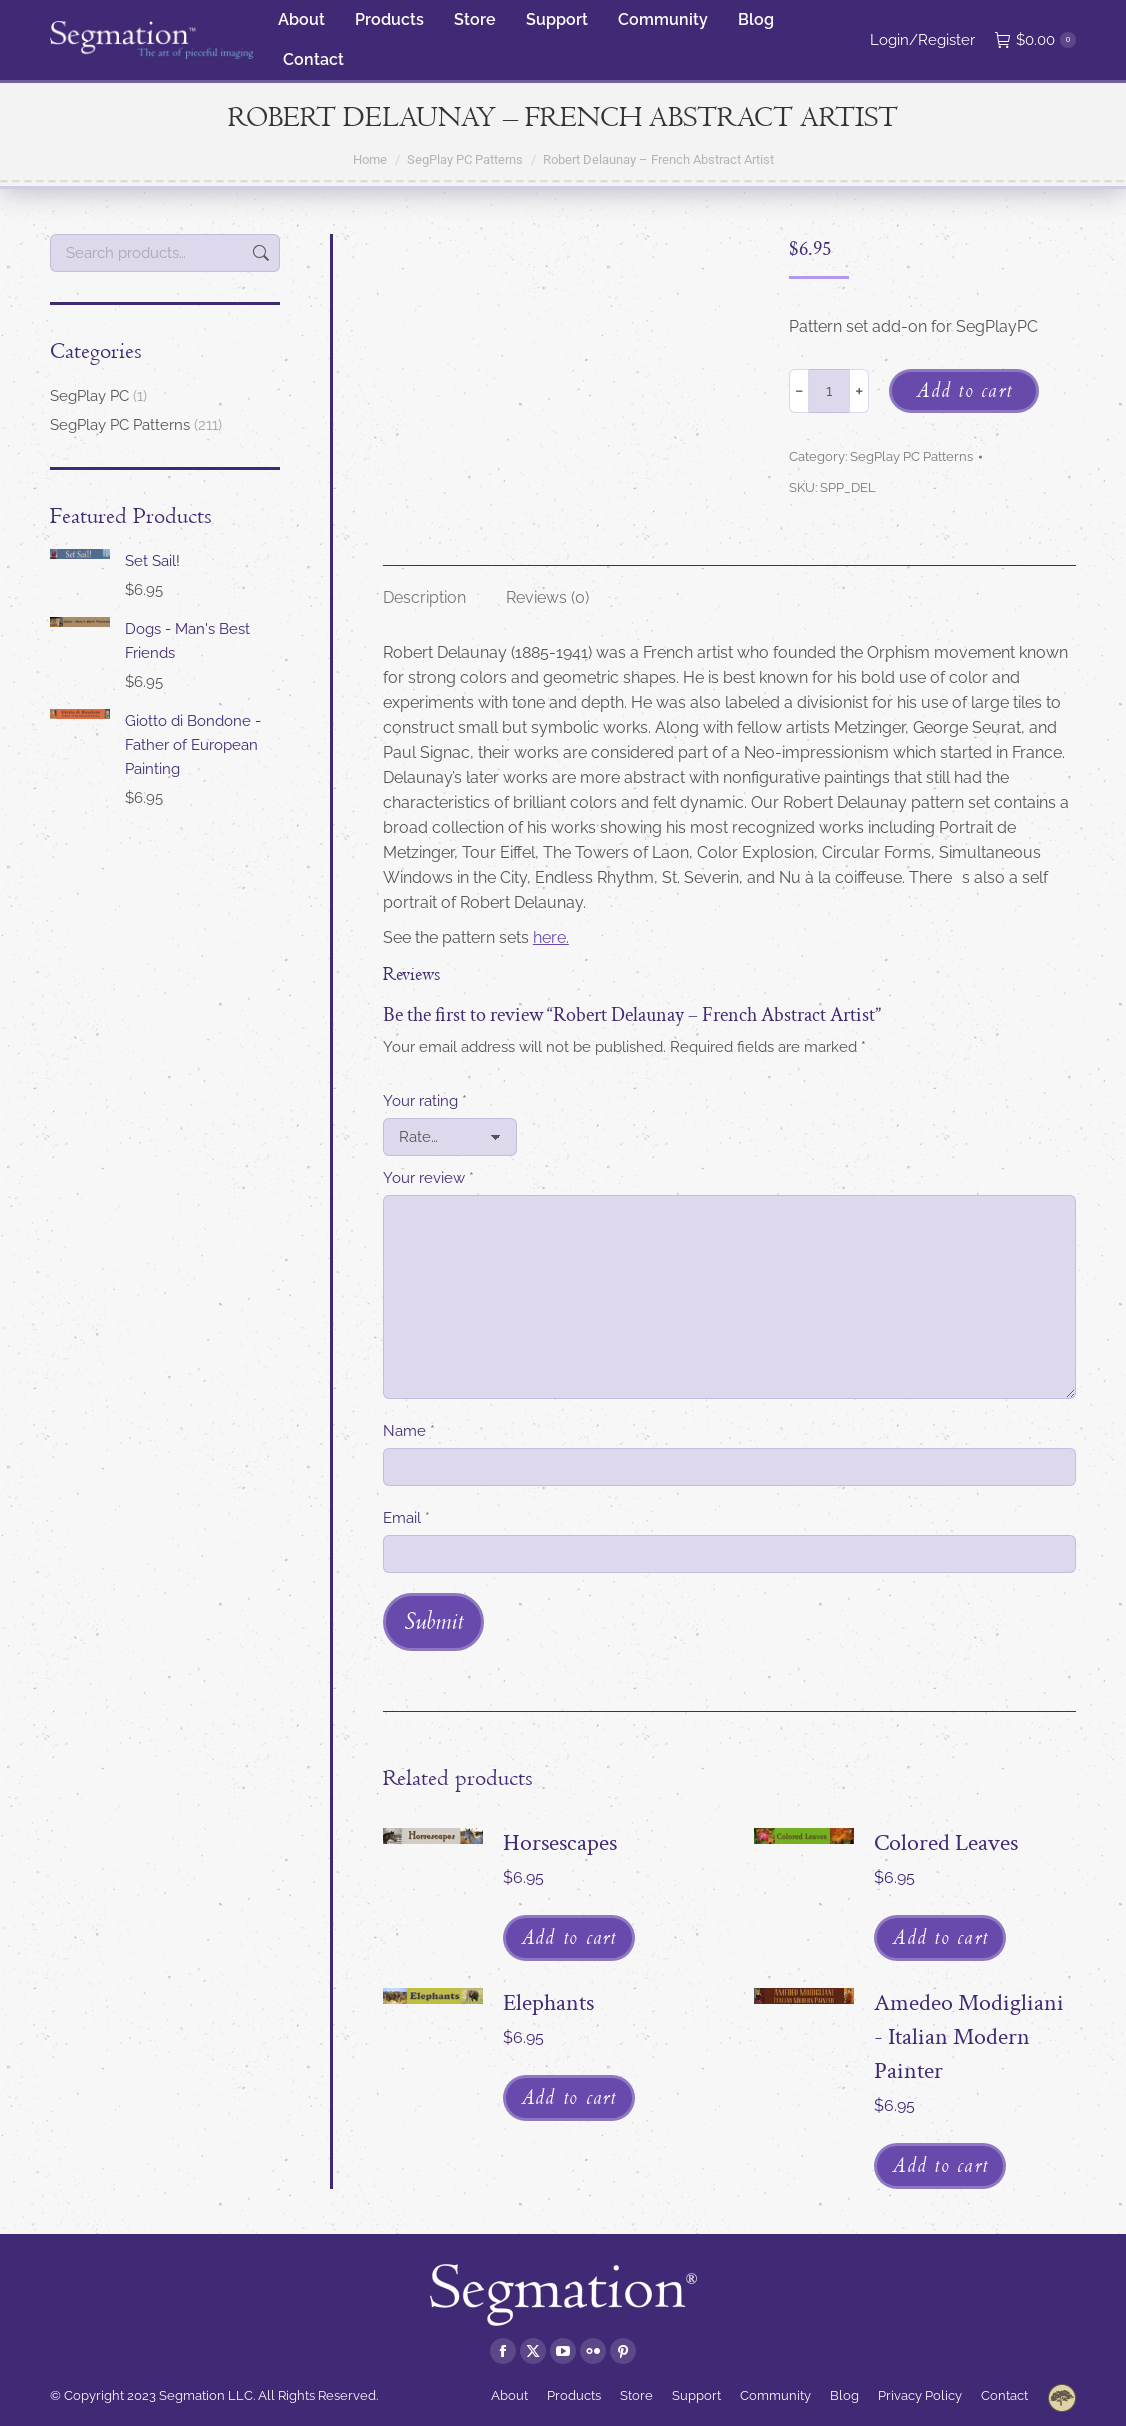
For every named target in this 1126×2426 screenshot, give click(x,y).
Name (409, 1431)
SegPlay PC (89, 396)
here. (551, 937)
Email (406, 1518)
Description (424, 597)
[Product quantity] (829, 391)
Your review (428, 1178)
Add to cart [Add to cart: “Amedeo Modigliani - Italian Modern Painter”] (940, 2165)
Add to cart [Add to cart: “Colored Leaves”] (940, 1937)
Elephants (548, 2002)
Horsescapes (560, 1842)
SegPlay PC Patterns (911, 456)
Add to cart (964, 390)
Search (259, 253)
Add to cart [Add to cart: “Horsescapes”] (569, 1937)
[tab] (424, 587)
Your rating (425, 1101)
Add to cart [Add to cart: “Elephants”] (569, 2097)
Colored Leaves (946, 1842)
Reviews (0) (547, 597)
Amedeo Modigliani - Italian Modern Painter (969, 2036)
